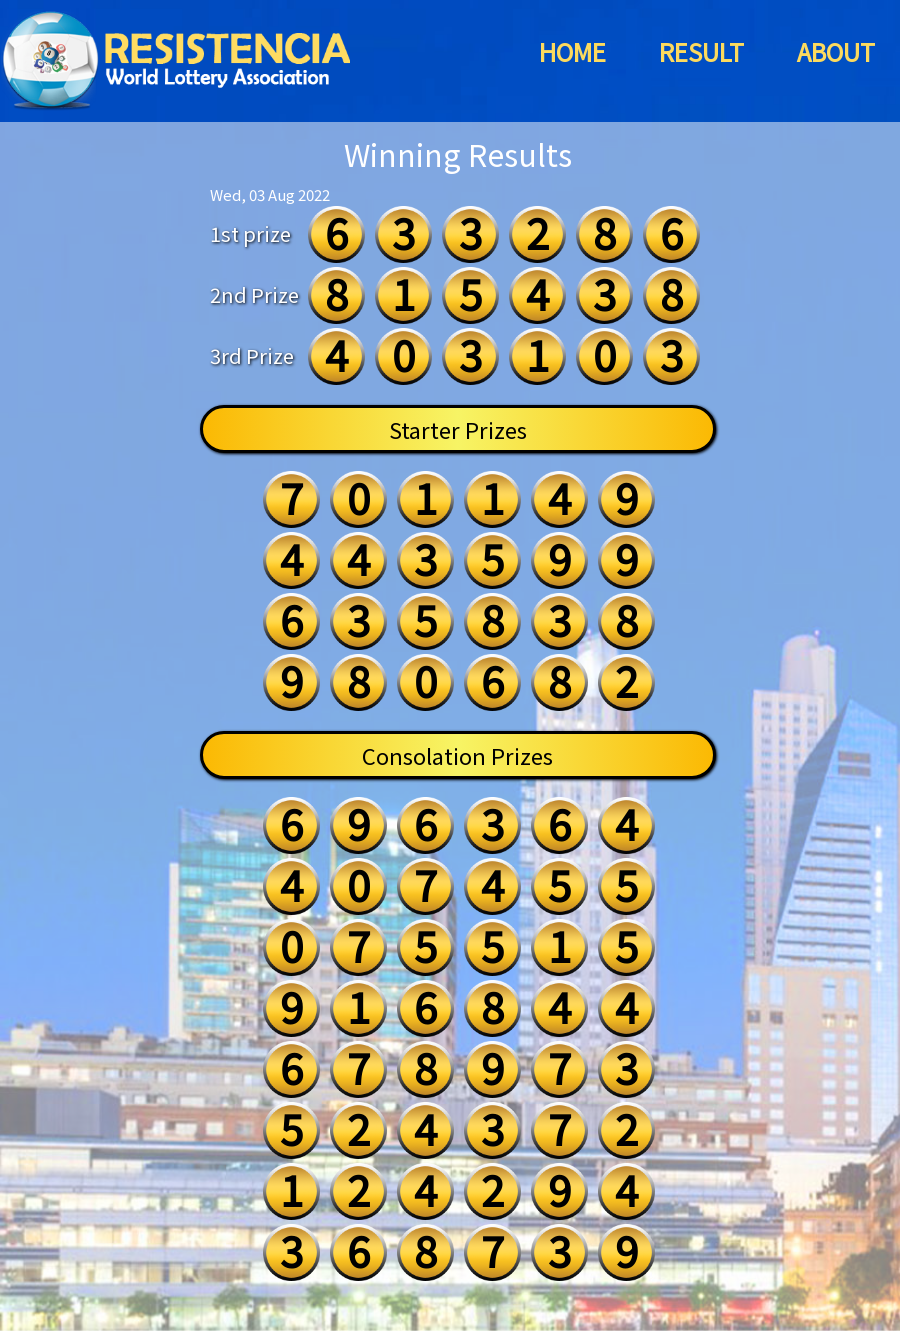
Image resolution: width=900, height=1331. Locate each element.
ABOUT (836, 51)
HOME (572, 51)
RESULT (701, 51)
